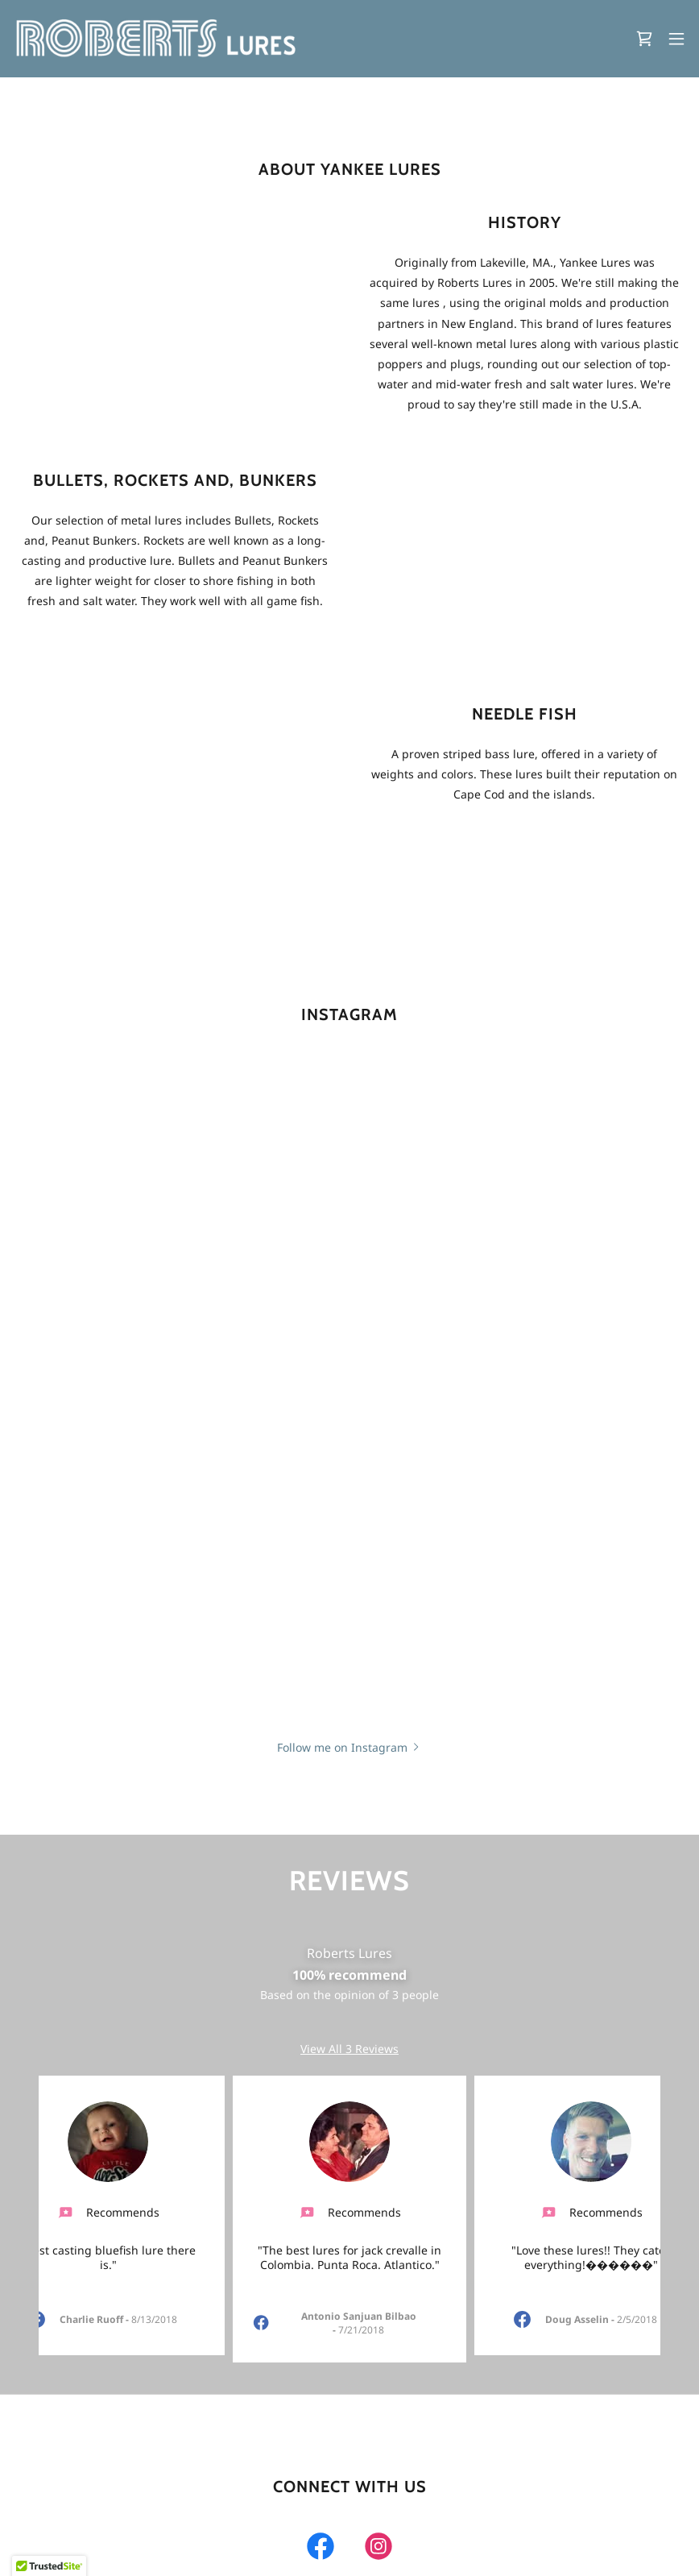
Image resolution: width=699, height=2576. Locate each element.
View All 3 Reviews (349, 2048)
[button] (676, 39)
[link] (162, 38)
